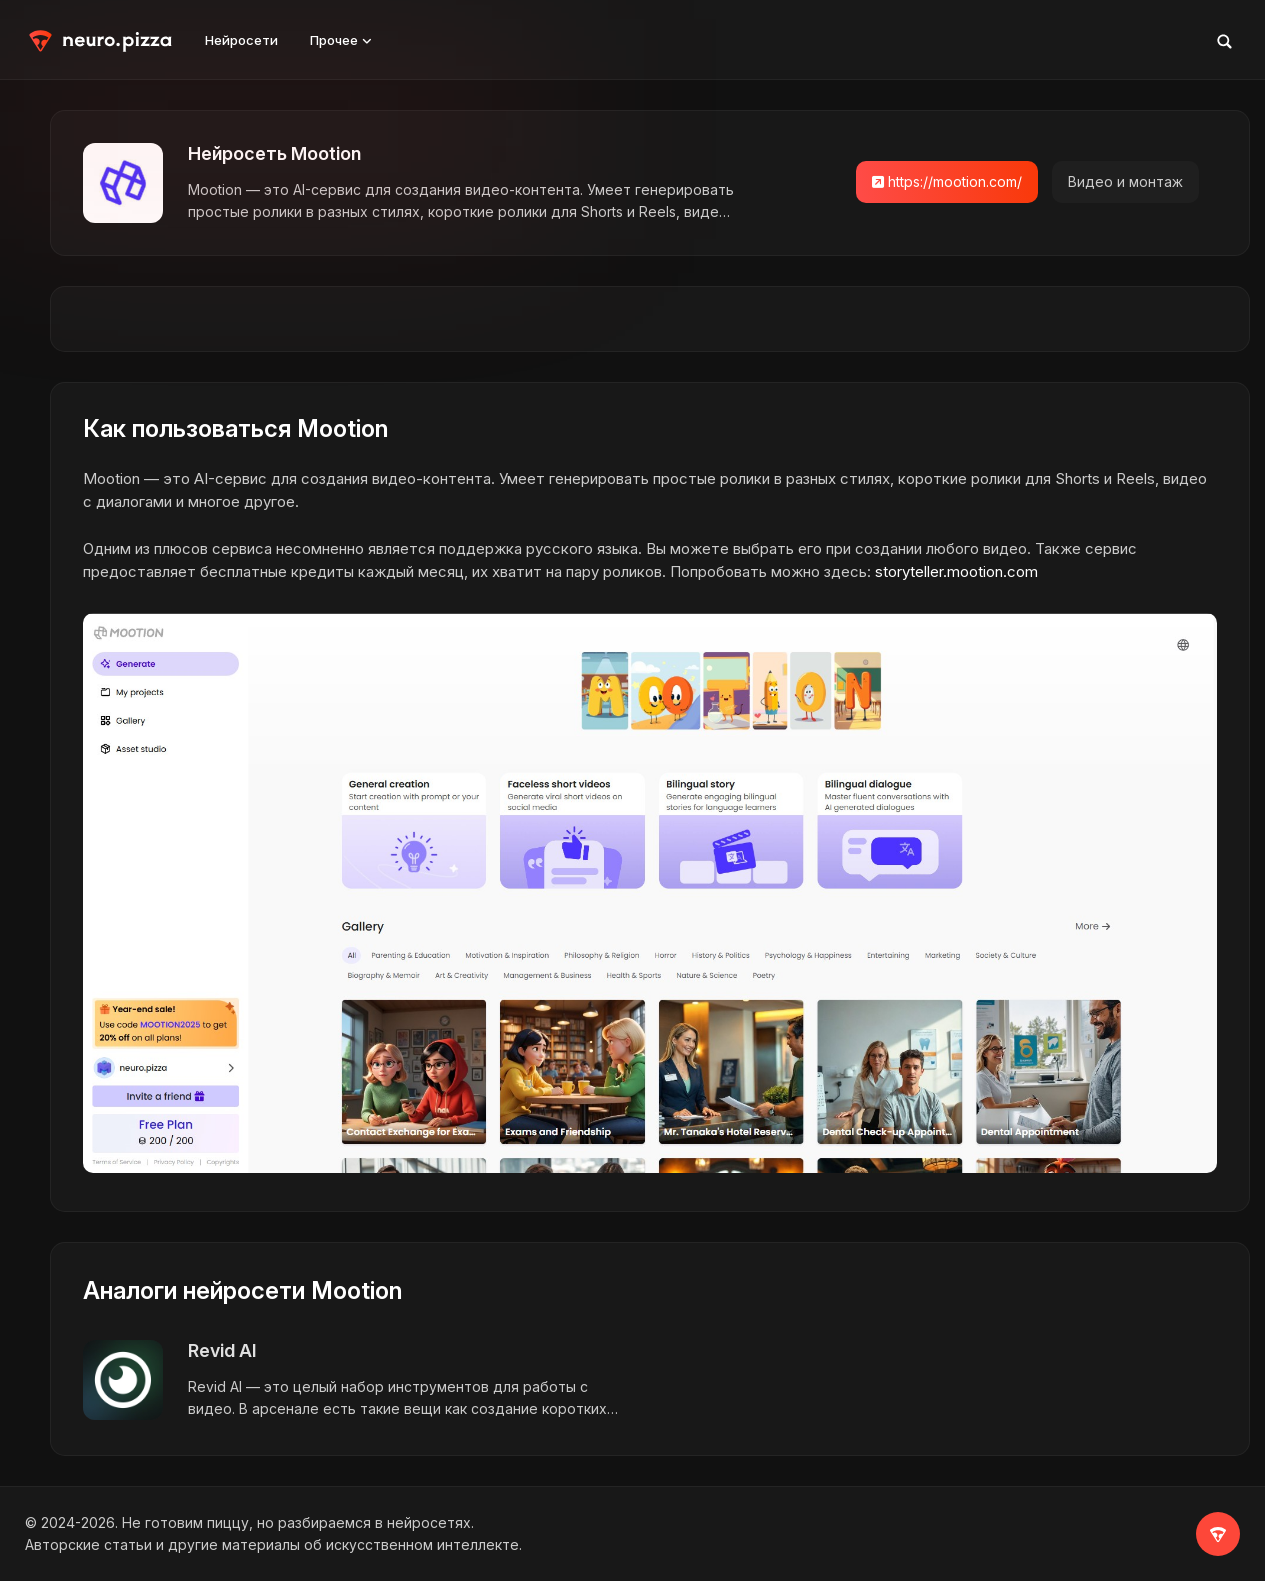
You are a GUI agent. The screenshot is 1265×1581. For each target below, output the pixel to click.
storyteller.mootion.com (956, 571)
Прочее (341, 40)
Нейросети (241, 40)
